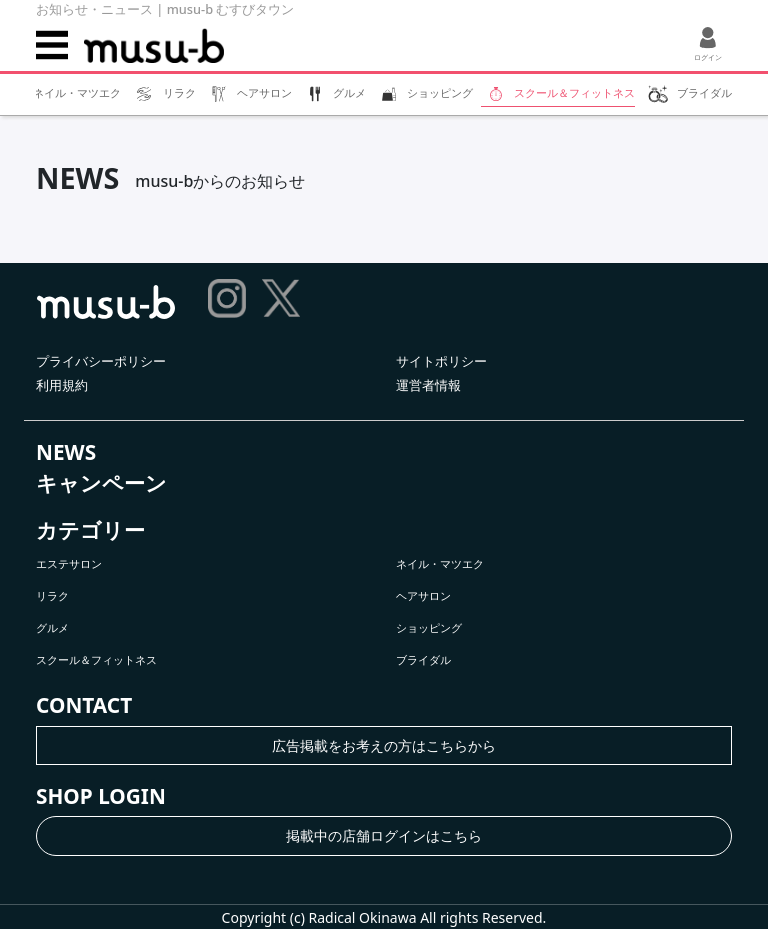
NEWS (66, 452)
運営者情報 (428, 385)
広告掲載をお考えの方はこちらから (384, 745)
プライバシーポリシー (101, 361)
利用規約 (62, 385)
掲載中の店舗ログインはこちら (384, 835)
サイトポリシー (441, 361)
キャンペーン (101, 483)
